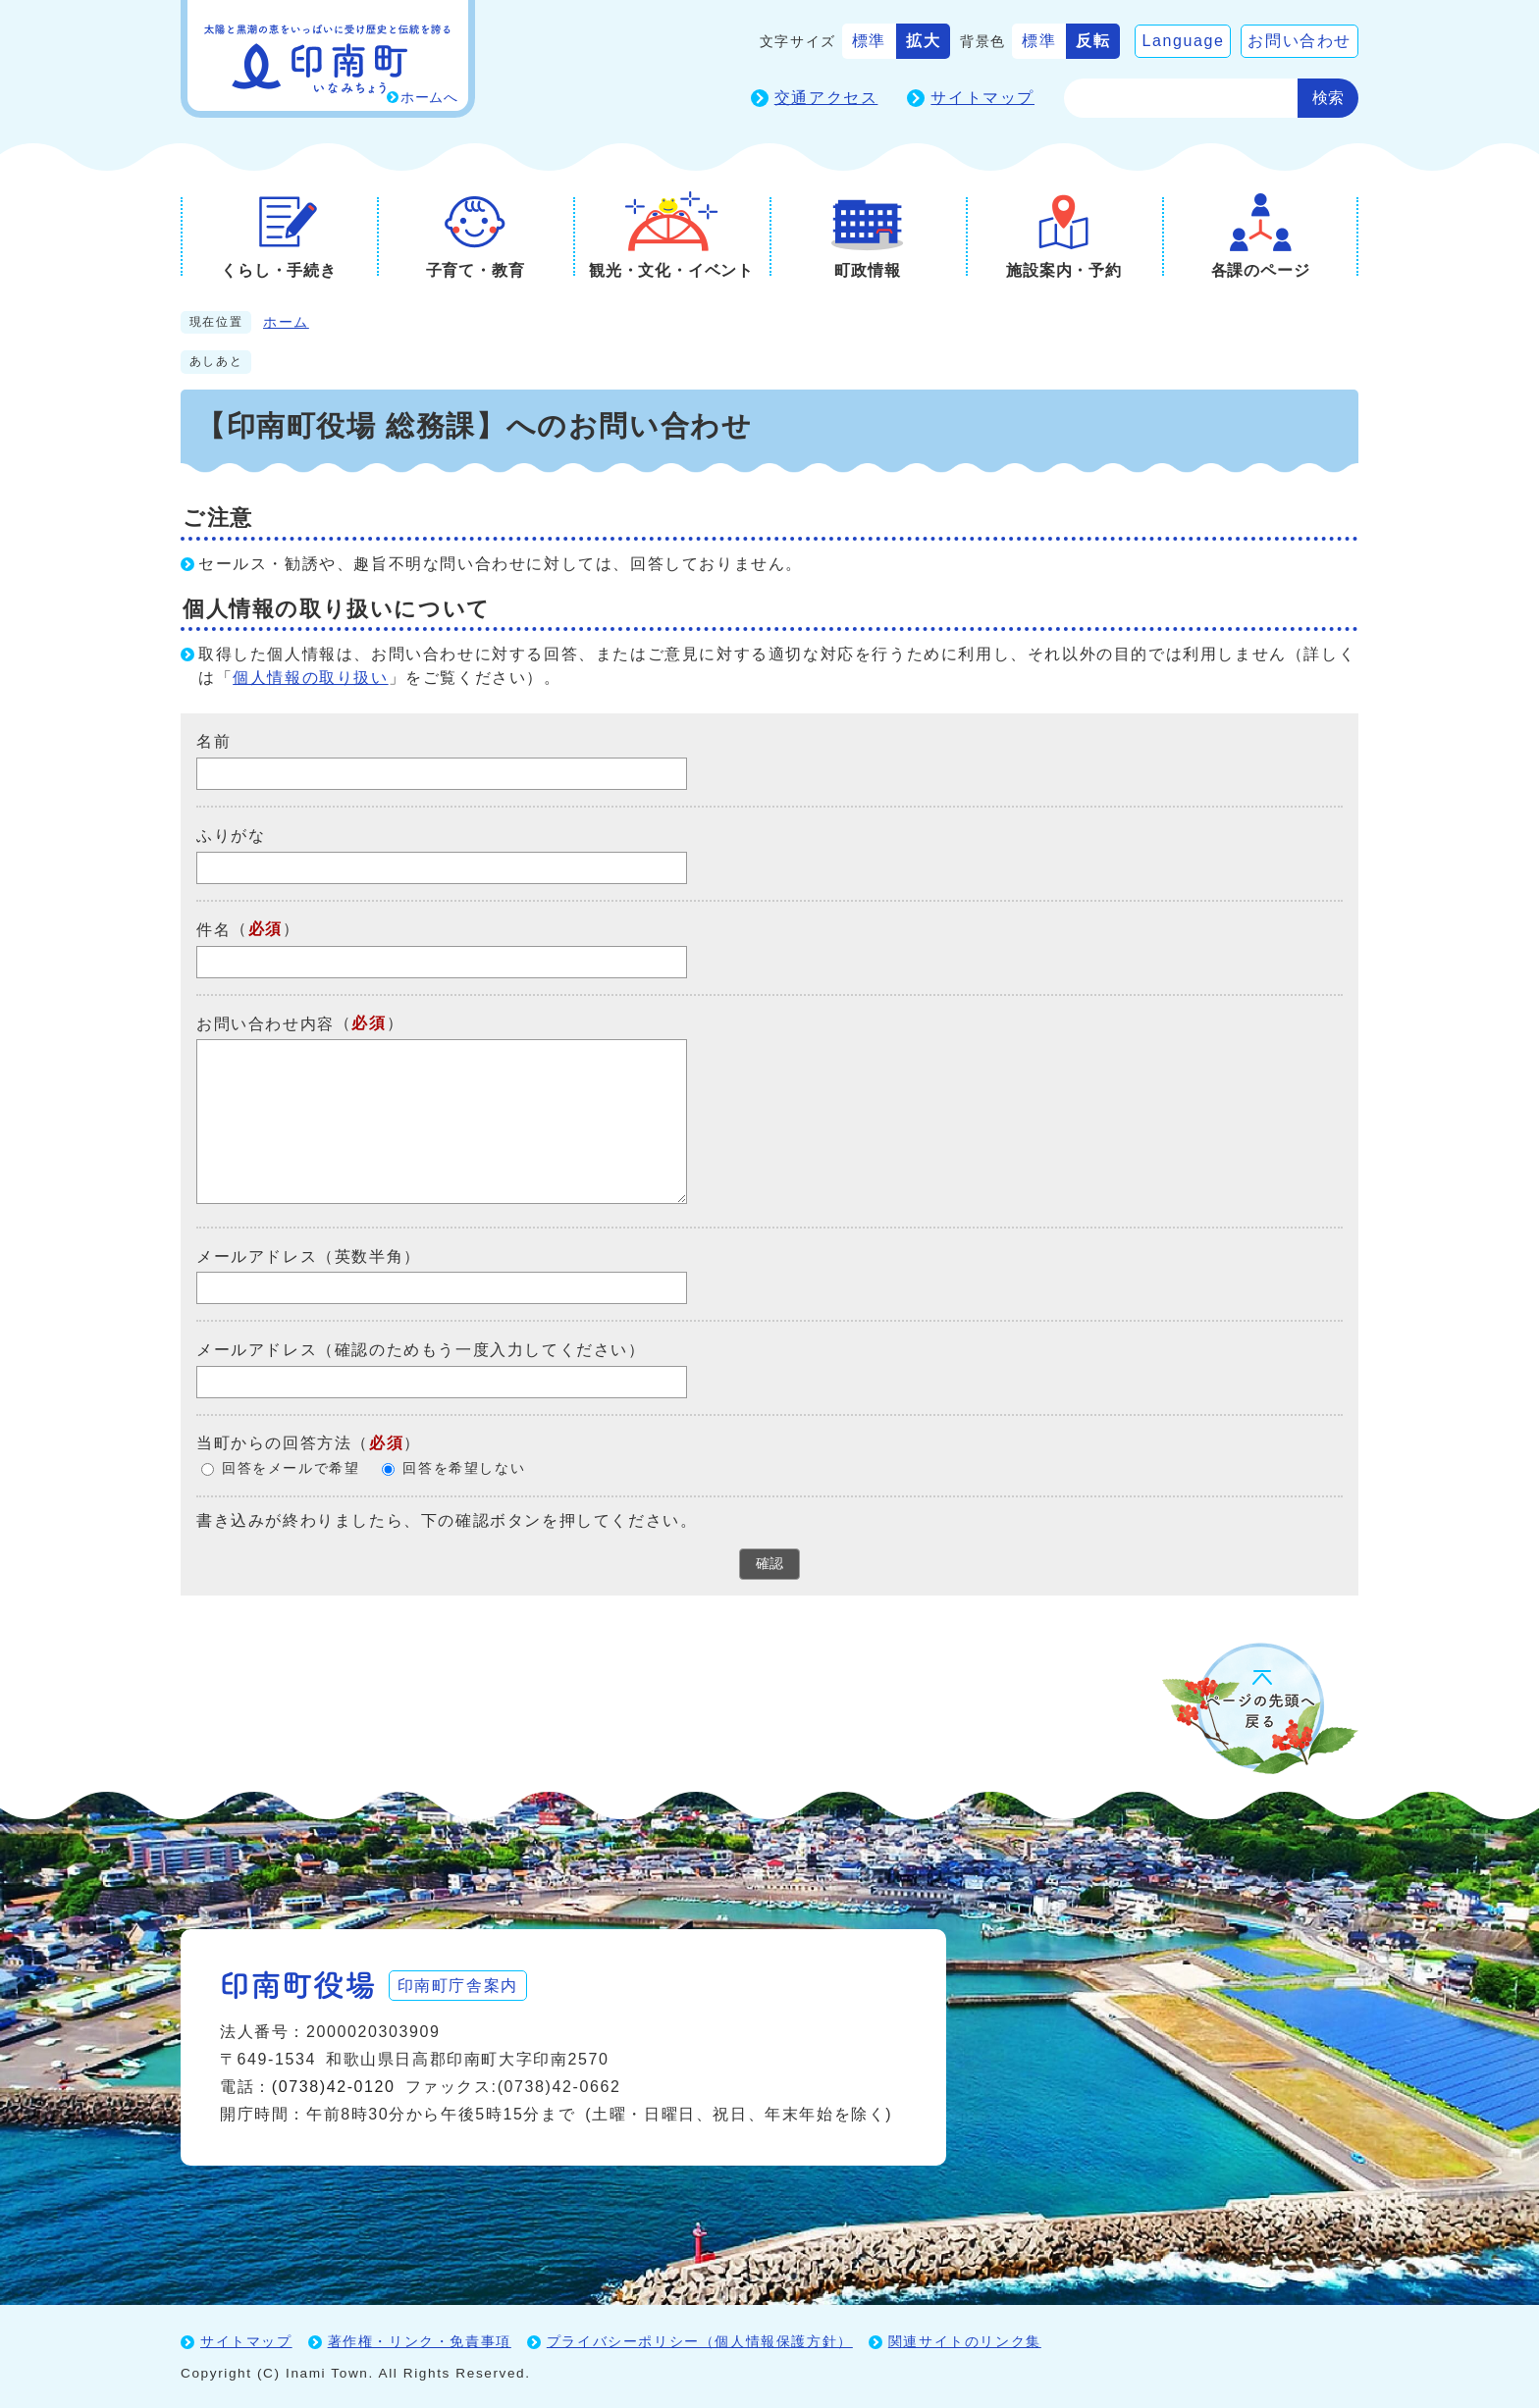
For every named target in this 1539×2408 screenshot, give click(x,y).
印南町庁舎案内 (460, 1983)
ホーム (286, 322)
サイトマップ (982, 97)
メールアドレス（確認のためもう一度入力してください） (421, 1349)
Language (1182, 40)
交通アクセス (826, 97)
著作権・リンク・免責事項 (419, 2340)
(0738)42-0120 (334, 2085)
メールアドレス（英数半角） (308, 1255)
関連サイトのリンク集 (964, 2340)
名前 (213, 741)
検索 (1328, 97)
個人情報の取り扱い (310, 677)
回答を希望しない (463, 1468)
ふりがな (230, 835)
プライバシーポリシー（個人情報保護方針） (700, 2340)
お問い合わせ (1299, 40)
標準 (869, 40)
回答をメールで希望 (290, 1468)
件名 (213, 929)
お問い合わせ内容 (265, 1023)
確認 (769, 1563)
